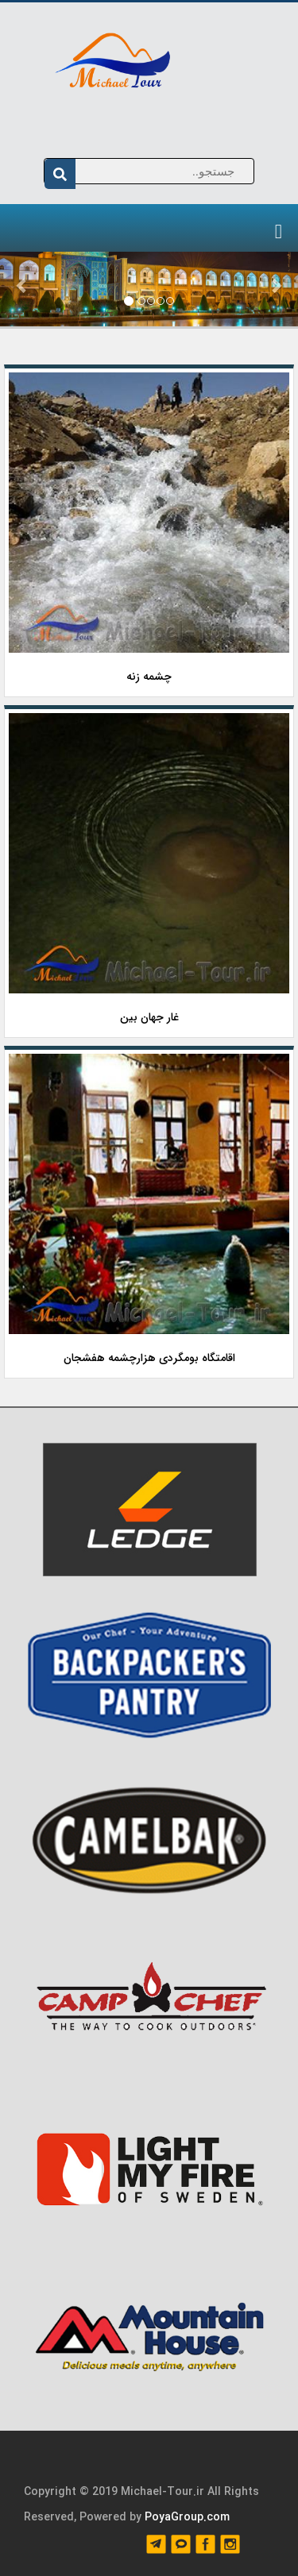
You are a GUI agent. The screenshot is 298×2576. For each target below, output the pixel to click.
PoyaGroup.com (187, 2517)
